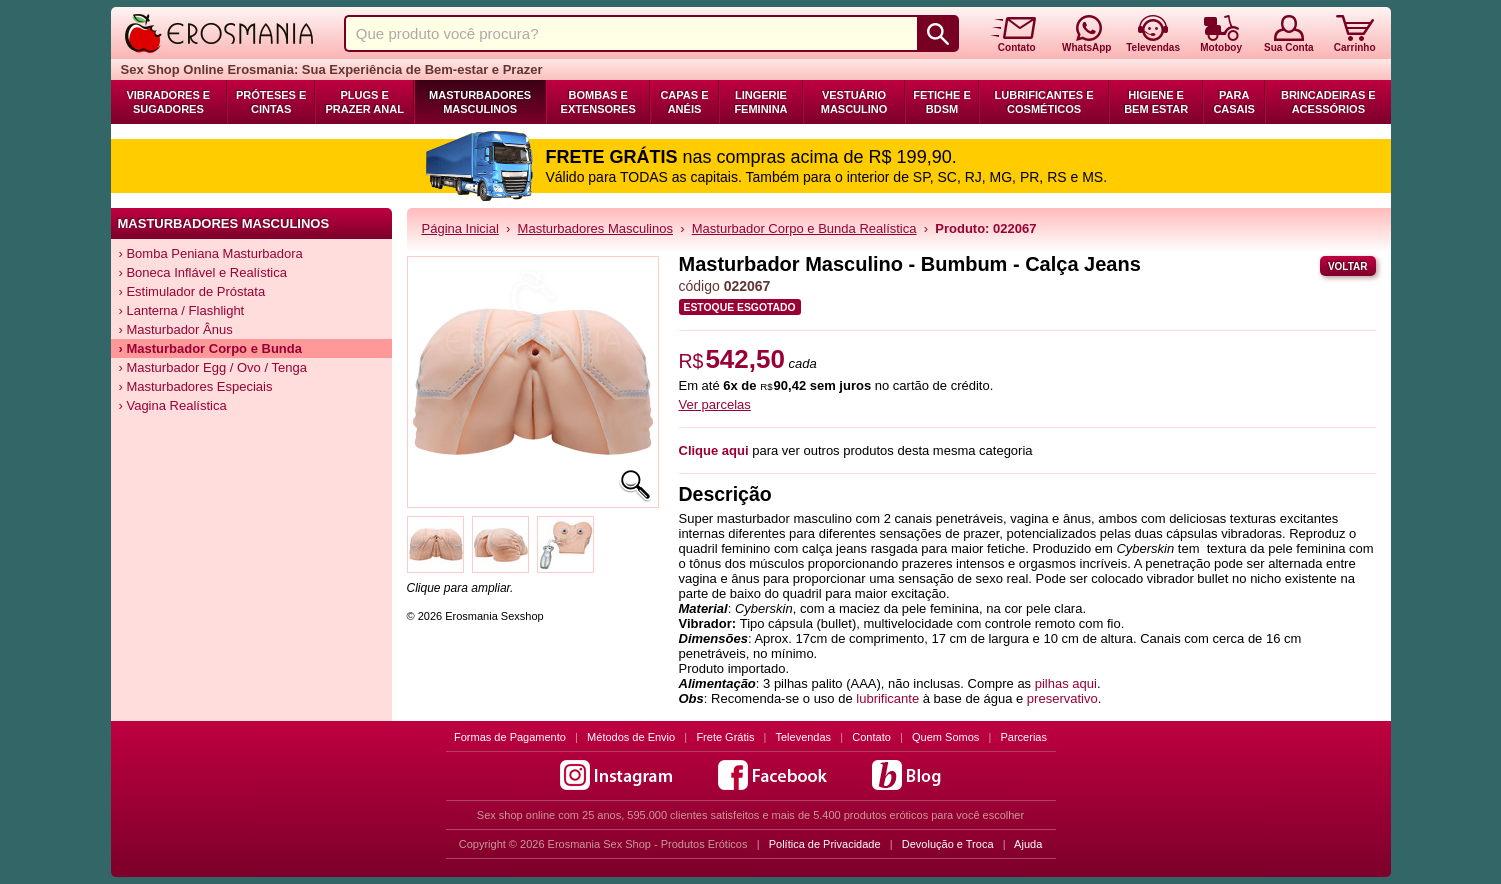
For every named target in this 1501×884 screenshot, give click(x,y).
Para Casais (1234, 102)
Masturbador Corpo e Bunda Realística (804, 228)
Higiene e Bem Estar (1156, 102)
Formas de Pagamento (510, 737)
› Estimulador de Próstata (192, 291)
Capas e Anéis (684, 102)
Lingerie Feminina (760, 102)
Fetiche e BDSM (941, 102)
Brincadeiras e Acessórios (1328, 102)
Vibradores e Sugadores (168, 102)
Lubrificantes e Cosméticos (1044, 102)
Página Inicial (460, 228)
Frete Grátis (725, 737)
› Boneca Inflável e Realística (203, 272)
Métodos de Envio (631, 737)
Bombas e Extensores (598, 102)
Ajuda (1028, 844)
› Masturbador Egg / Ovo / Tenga (213, 367)
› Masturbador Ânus (176, 329)
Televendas (803, 737)
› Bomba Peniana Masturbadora (211, 253)
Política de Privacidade (825, 844)
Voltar (1348, 266)
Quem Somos (945, 737)
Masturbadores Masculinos (480, 102)
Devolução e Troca (948, 844)
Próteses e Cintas (271, 102)
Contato (871, 737)
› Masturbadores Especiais (196, 386)
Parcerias (1024, 737)
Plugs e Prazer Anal (364, 102)
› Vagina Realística (173, 405)
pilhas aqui (1066, 683)
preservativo (1062, 698)
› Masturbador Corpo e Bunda (210, 348)
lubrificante (887, 698)
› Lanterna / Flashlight (182, 310)
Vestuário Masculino (854, 102)
